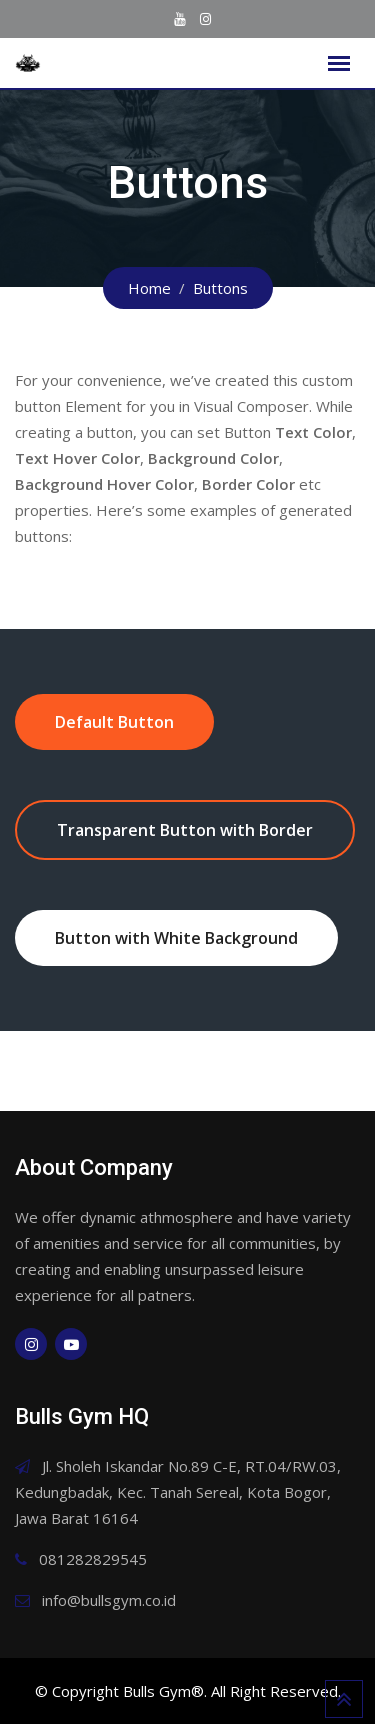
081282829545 (93, 1559)
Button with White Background (176, 938)
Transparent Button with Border (185, 830)
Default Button (114, 722)
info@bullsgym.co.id (109, 1600)
